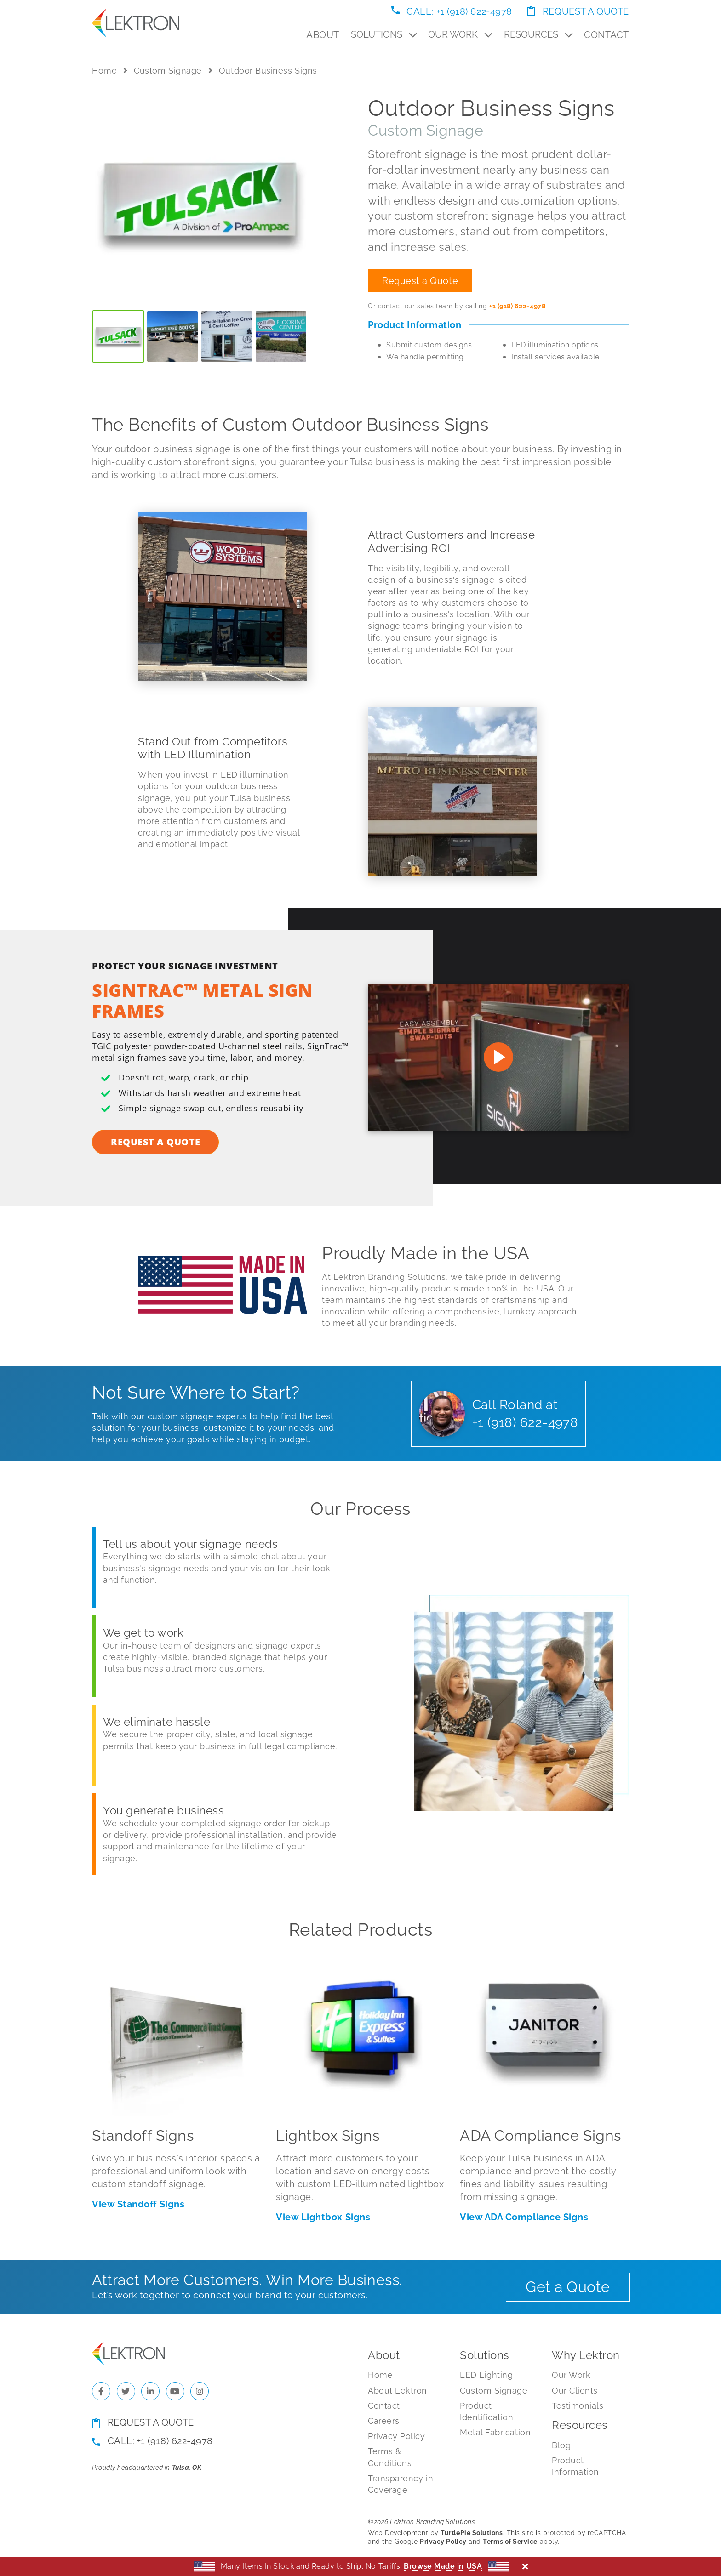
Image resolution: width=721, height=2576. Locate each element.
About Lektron (397, 2390)
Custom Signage (168, 70)
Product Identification (487, 2411)
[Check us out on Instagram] (199, 2391)
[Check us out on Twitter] (126, 2391)
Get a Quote (568, 2286)
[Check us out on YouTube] (175, 2391)
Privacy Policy (396, 2436)
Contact (606, 34)
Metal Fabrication (495, 2432)
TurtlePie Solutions (472, 2532)
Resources (538, 34)
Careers (384, 2421)
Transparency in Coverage (400, 2484)
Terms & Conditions (390, 2457)
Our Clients (575, 2390)
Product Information (575, 2466)
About (322, 34)
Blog (561, 2445)
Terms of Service (510, 2541)
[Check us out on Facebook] (101, 2391)
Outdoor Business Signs (268, 70)
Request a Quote (578, 11)
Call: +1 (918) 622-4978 (451, 11)
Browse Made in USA (443, 2566)
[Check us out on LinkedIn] (150, 2391)
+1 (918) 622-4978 (517, 306)
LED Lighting (486, 2375)
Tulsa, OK (187, 2467)
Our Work (460, 34)
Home (104, 70)
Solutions (384, 34)
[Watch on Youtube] (498, 1057)
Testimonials (577, 2406)
